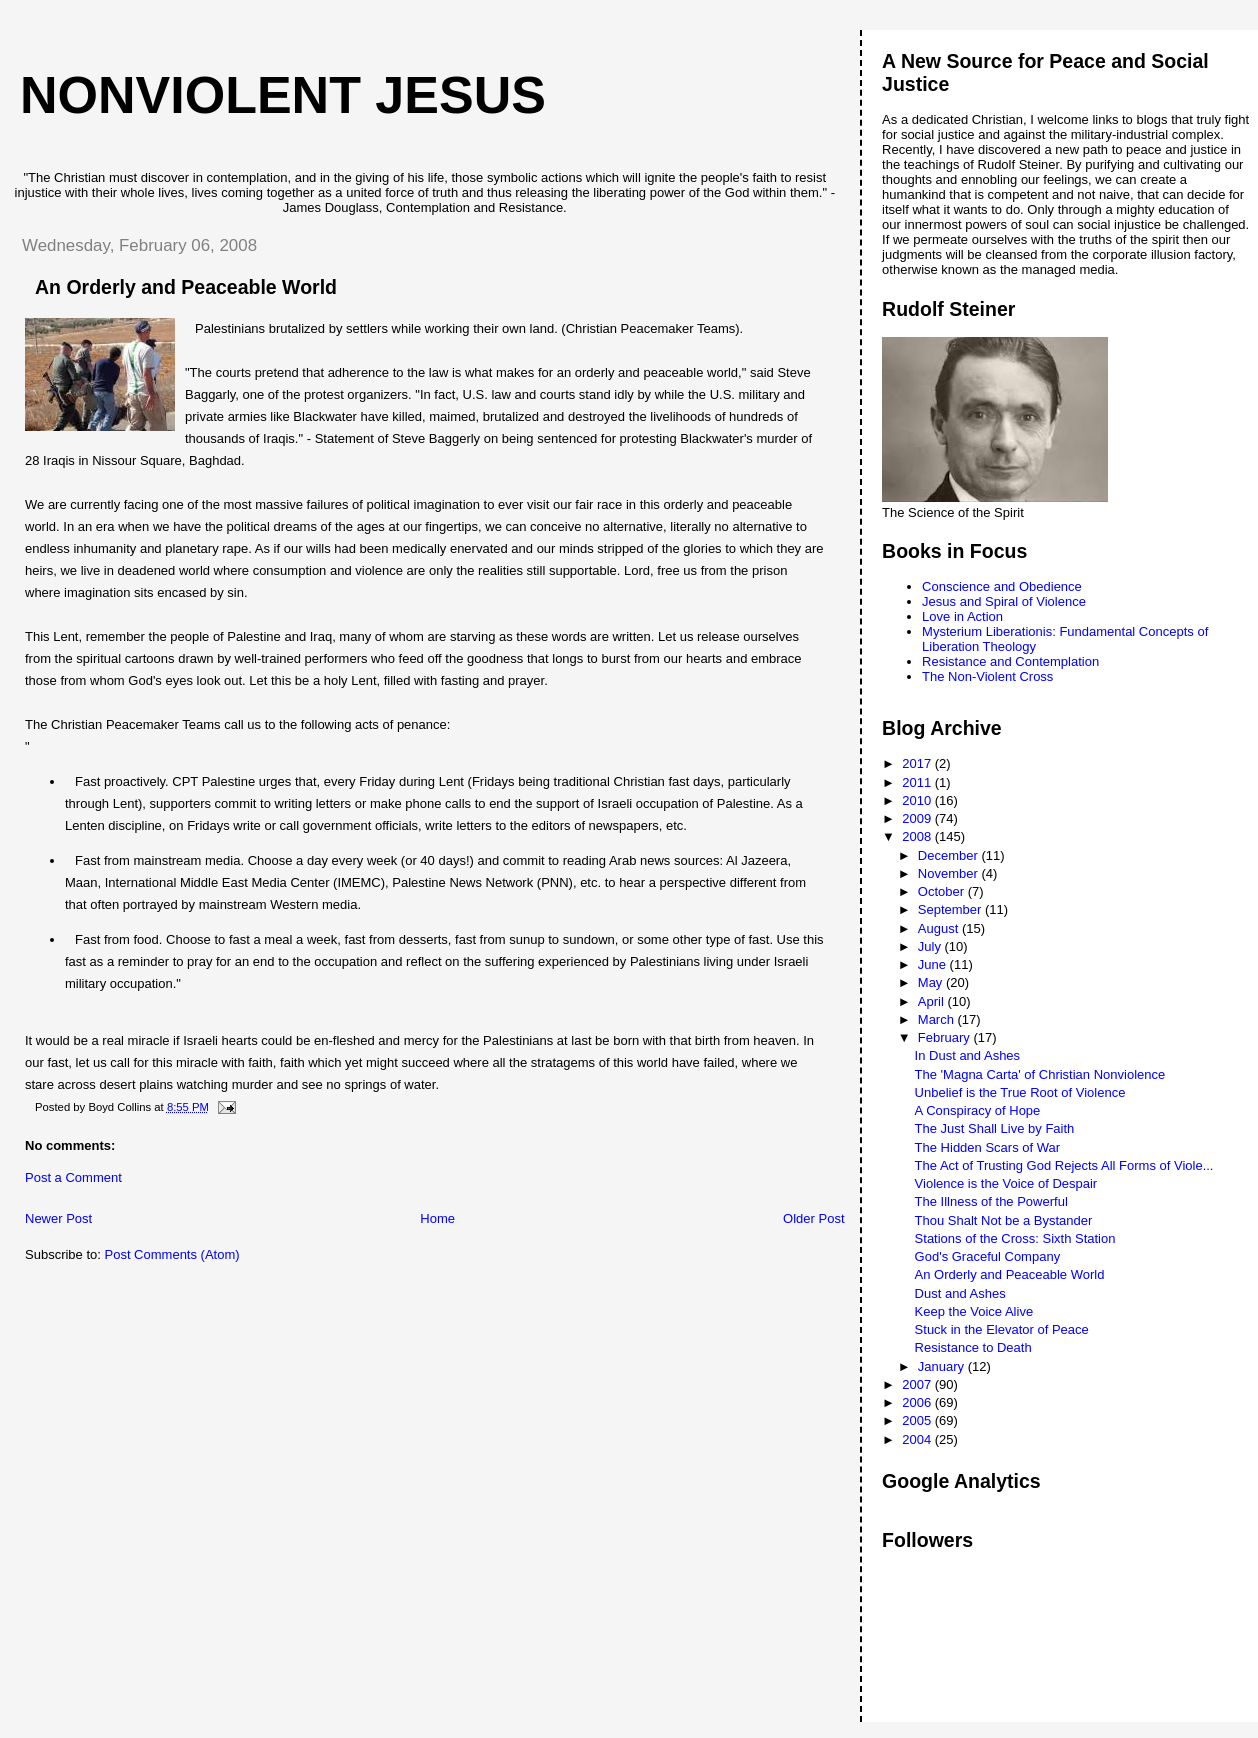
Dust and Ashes (960, 1293)
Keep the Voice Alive (974, 1311)
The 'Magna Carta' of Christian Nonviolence (1040, 1074)
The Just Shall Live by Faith (995, 1128)
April (933, 1001)
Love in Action (962, 616)
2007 (918, 1384)
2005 (918, 1420)
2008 (918, 836)
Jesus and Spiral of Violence (1004, 601)
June (934, 964)
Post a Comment (73, 1177)
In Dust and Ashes (968, 1055)
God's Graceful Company (988, 1256)
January (943, 1366)
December (950, 855)
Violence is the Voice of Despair (1006, 1183)
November (950, 873)
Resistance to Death (973, 1347)
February (946, 1037)
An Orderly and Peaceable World (1010, 1274)
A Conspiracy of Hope (978, 1110)
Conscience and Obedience (1002, 586)
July (931, 946)
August (940, 928)
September (951, 909)
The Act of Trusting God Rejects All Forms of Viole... (1064, 1165)
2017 (918, 763)
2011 (918, 782)
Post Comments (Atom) (172, 1254)
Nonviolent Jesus (283, 95)
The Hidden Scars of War (987, 1147)
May (932, 982)
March (938, 1019)
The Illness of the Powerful (991, 1201)
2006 (918, 1402)
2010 (918, 800)
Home (437, 1218)
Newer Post (58, 1218)
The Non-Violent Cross (987, 676)
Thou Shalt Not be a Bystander (1004, 1220)
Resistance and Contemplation (1010, 661)
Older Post (813, 1218)
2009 (918, 818)
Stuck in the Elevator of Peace (1002, 1329)
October (943, 891)
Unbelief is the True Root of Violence (1020, 1092)
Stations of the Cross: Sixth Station (1015, 1238)
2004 (918, 1439)
